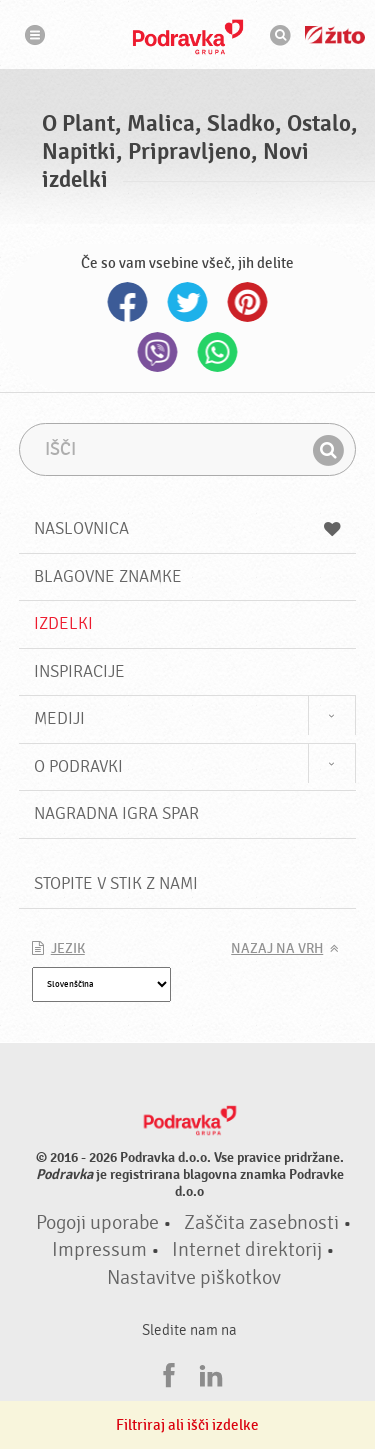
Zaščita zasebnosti (261, 1223)
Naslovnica (188, 528)
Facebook (128, 302)
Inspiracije (79, 671)
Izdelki (63, 623)
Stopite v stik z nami (116, 883)
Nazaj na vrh (277, 949)
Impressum (99, 1250)
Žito (335, 35)
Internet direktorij (247, 1250)
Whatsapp (218, 352)
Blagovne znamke (108, 576)
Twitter (188, 302)
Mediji (59, 718)
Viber (158, 352)
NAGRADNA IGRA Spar (116, 813)
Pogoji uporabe (97, 1223)
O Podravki (78, 766)
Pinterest (248, 302)
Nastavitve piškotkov (194, 1278)
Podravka (188, 37)
